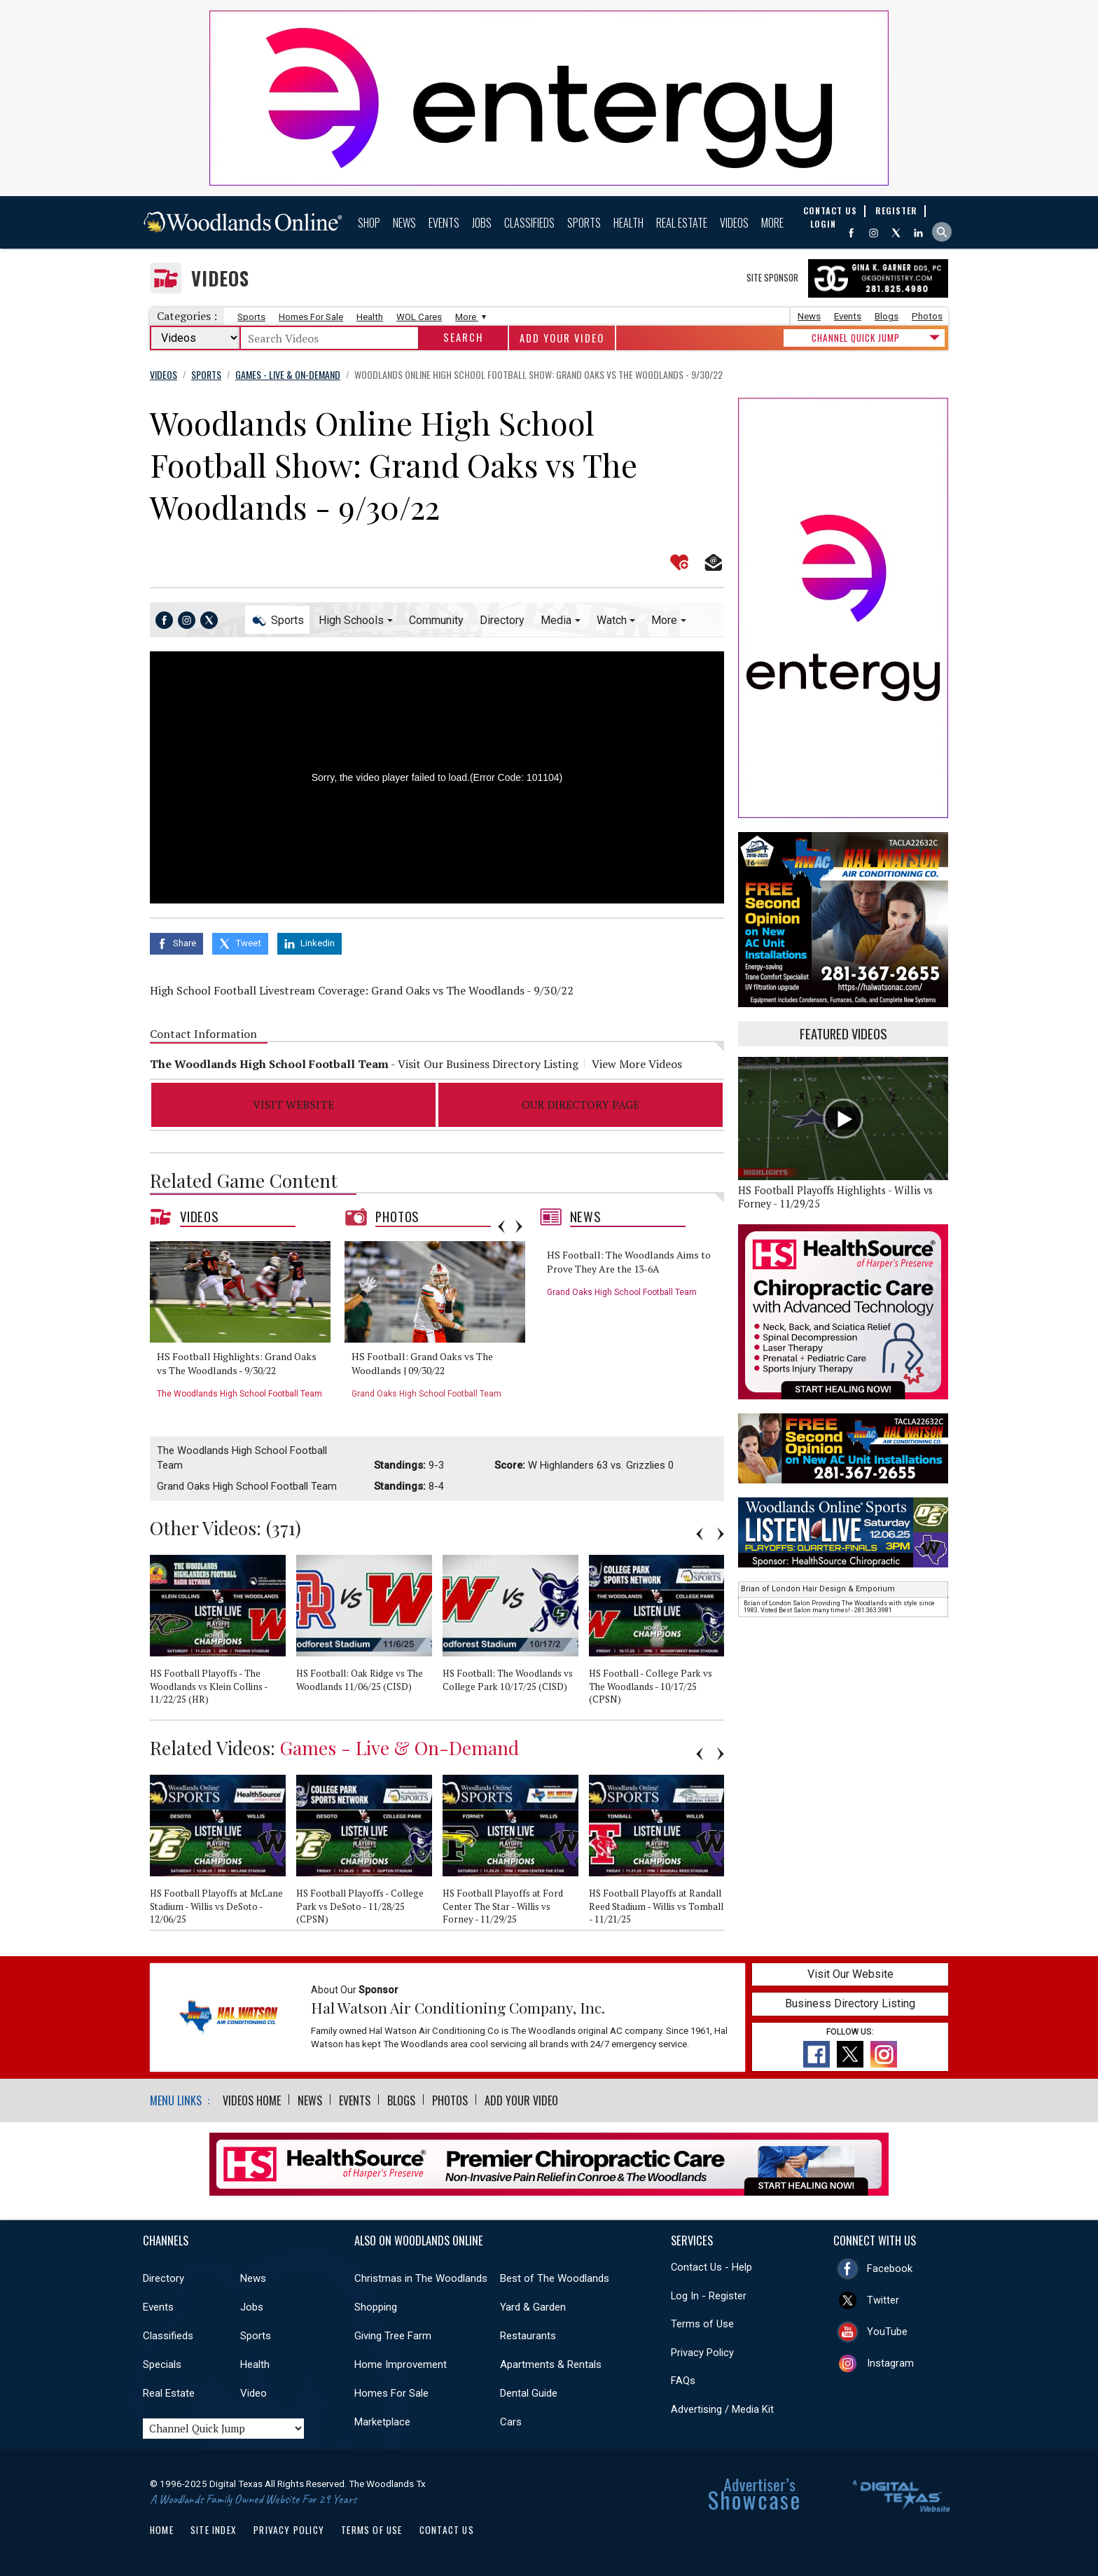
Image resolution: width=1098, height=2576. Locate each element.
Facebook (889, 2268)
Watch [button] (612, 620)
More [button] (664, 620)
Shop (369, 222)
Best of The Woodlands (554, 2278)
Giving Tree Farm (392, 2335)
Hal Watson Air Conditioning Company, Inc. (458, 2007)
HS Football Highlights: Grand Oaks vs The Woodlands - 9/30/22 (237, 1363)
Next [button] (519, 1226)
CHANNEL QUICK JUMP (856, 338)
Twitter (883, 2300)
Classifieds (529, 222)
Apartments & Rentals (551, 2364)
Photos (927, 316)
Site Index (213, 2530)
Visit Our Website (850, 1974)
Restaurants (528, 2335)
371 (284, 1527)
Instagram (890, 2363)
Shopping (375, 2307)
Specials (162, 2364)
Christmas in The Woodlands (420, 2278)
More (772, 222)
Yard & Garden (533, 2307)
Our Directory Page (580, 1104)
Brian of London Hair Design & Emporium (818, 1588)
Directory (502, 620)
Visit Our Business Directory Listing (488, 1064)
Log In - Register (708, 2296)
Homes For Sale (311, 317)
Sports (584, 222)
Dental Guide (528, 2393)
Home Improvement (400, 2364)
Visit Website (293, 1104)
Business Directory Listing (850, 2003)
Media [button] (556, 620)
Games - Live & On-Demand (399, 1747)
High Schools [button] (351, 620)
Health (628, 222)
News (404, 222)
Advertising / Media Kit (722, 2409)
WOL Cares (419, 317)
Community (436, 620)
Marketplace (382, 2422)
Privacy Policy (702, 2352)
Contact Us (446, 2530)
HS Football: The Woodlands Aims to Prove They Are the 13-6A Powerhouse (629, 1268)
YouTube (887, 2331)
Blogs (886, 316)
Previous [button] (501, 1226)
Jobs (482, 222)
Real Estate (681, 222)
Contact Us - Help (711, 2267)
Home (162, 2530)
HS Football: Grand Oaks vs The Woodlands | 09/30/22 (422, 1363)
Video (253, 2393)
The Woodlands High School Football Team (239, 1394)
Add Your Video (562, 338)
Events (444, 222)
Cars (511, 2422)
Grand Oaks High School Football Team (426, 1394)
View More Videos (637, 1064)
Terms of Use (702, 2324)
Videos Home (252, 2100)
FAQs (683, 2380)
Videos (734, 222)
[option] (245, 1324)
